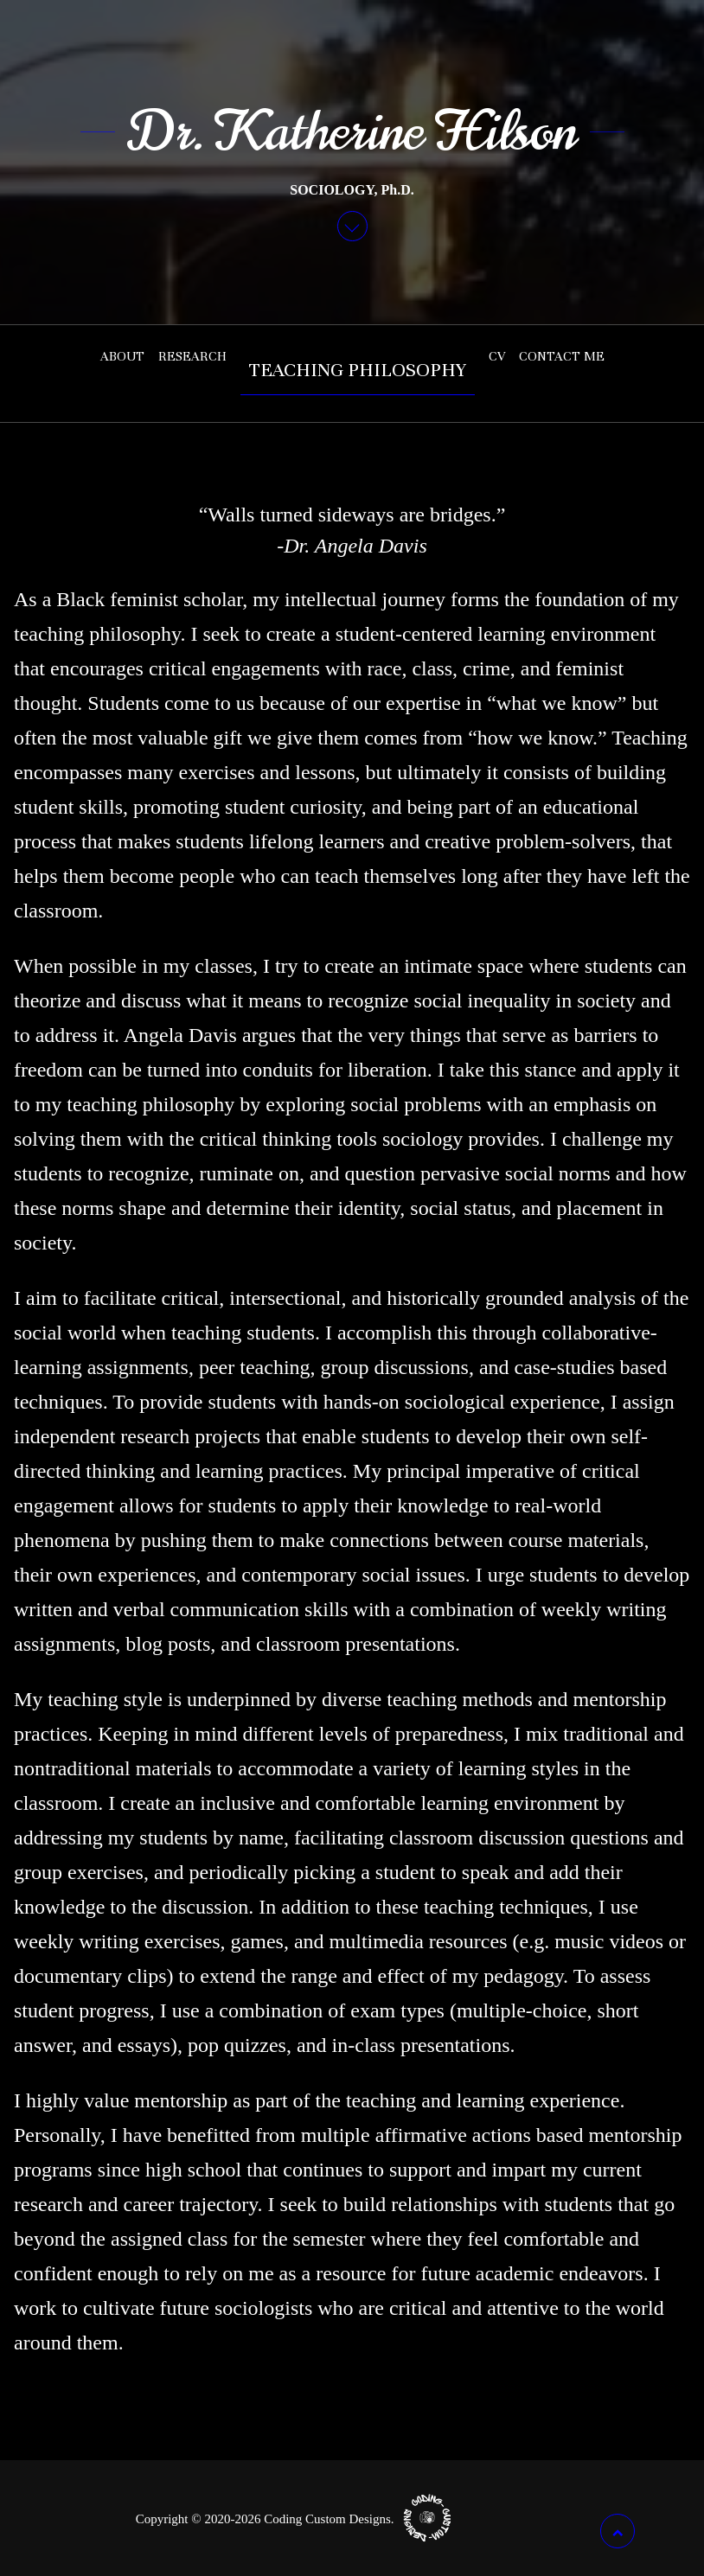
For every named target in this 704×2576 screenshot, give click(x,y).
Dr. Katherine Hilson (352, 131)
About (122, 356)
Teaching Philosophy (357, 369)
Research (192, 356)
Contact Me (562, 356)
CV (497, 356)
